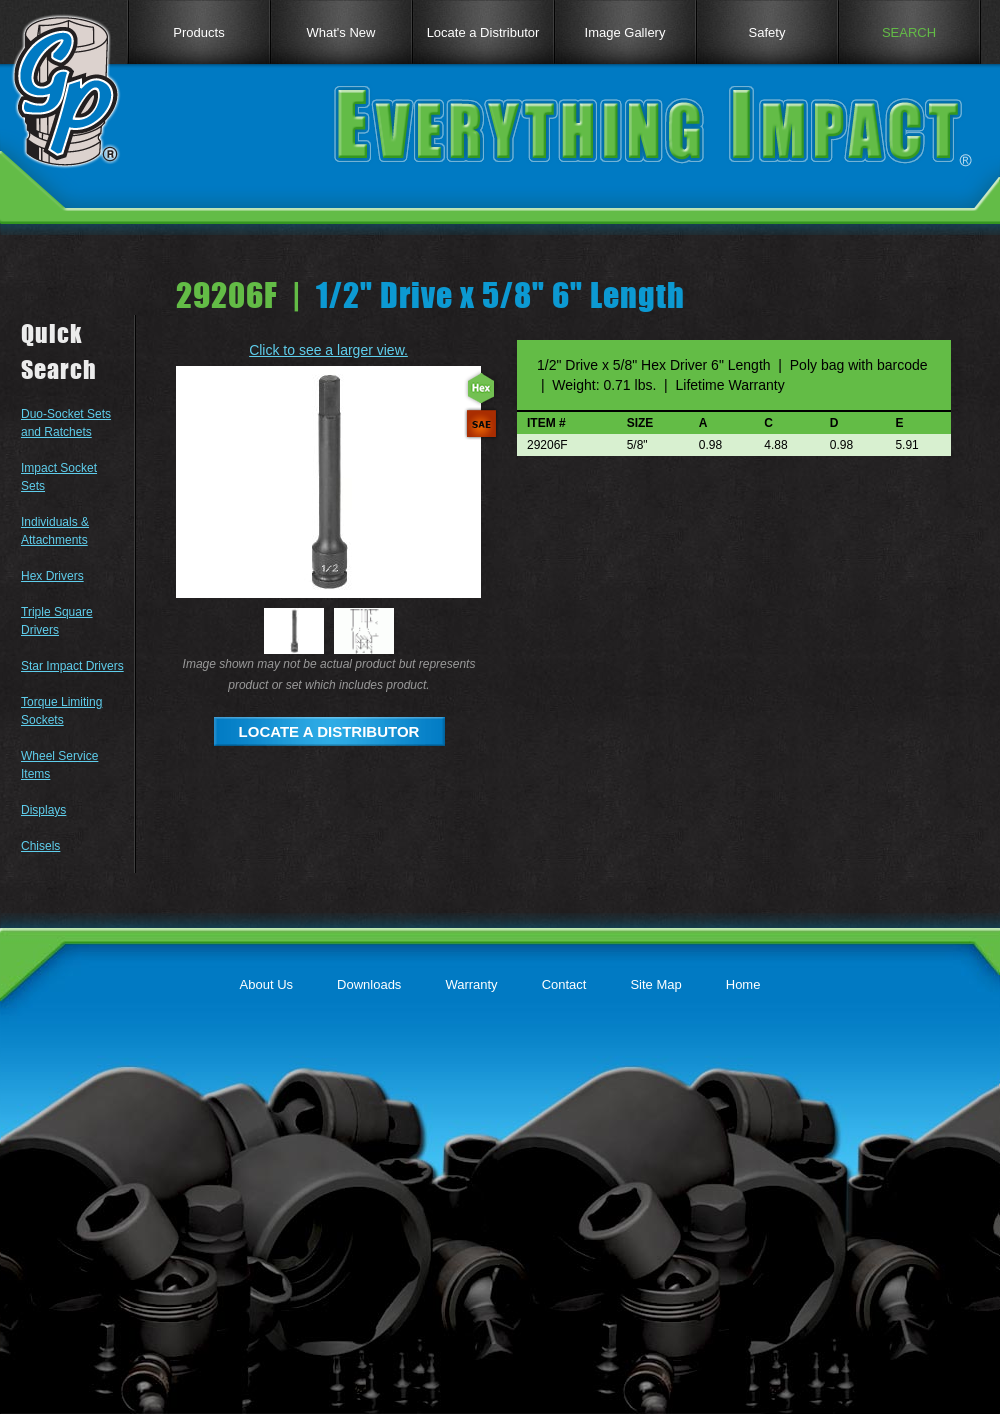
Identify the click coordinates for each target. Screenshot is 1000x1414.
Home (743, 984)
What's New (341, 32)
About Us (266, 984)
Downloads (369, 984)
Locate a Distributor (483, 32)
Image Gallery (625, 32)
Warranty (471, 984)
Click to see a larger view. (328, 350)
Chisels (40, 846)
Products (198, 32)
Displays (43, 810)
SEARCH (909, 32)
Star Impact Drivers (72, 666)
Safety (767, 32)
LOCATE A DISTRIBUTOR (329, 731)
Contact (564, 984)
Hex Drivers (52, 576)
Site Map (655, 984)
